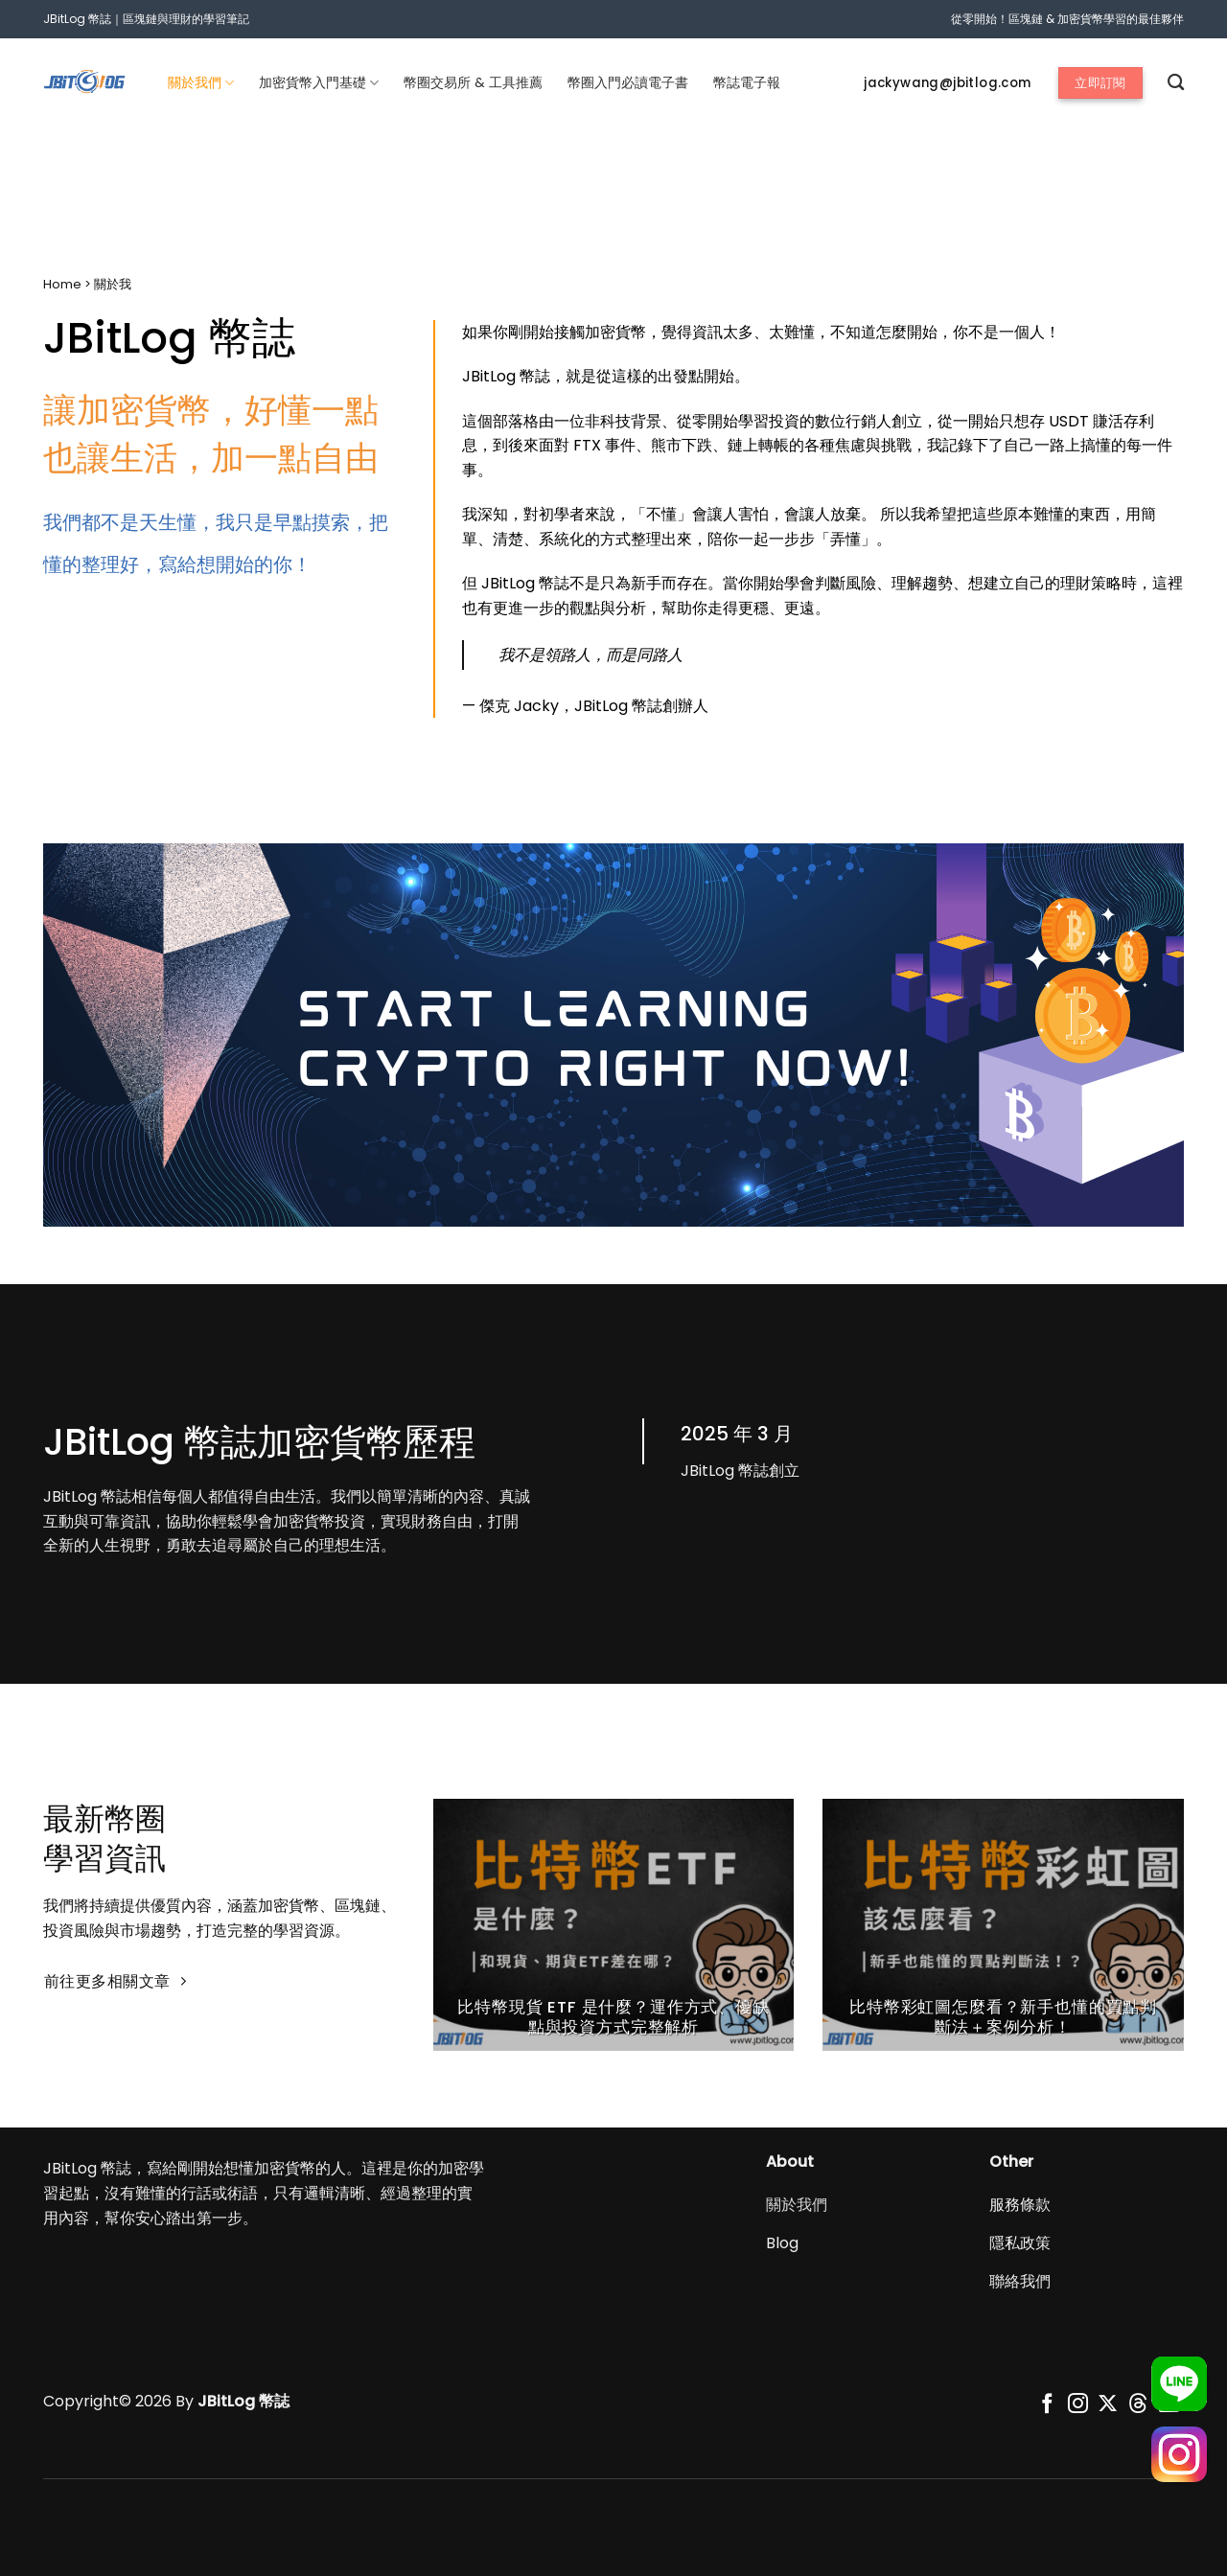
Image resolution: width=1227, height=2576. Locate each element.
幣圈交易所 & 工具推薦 (473, 82)
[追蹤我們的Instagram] (1078, 2405)
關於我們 (201, 82)
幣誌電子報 (746, 82)
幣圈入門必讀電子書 (627, 82)
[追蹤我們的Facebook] (1047, 2405)
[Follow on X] (1108, 2405)
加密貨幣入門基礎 (319, 82)
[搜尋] (1176, 83)
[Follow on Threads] (1138, 2405)
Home (62, 284)
